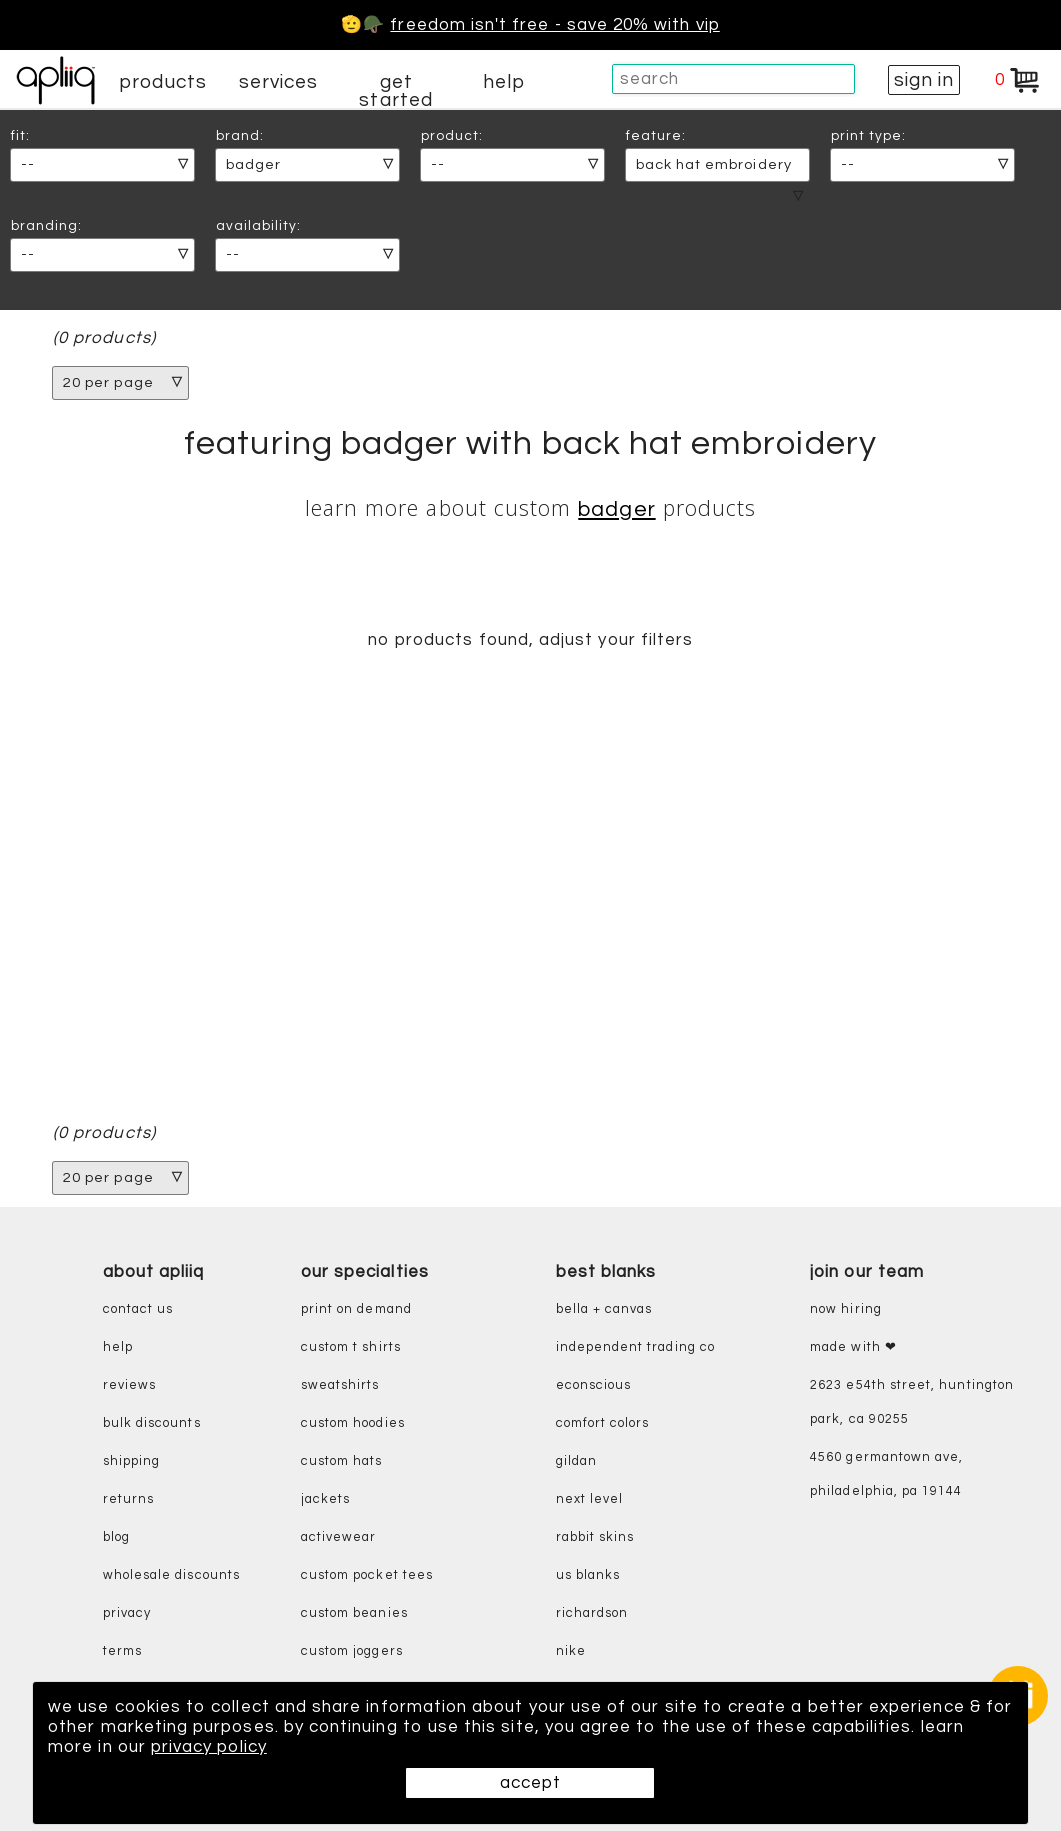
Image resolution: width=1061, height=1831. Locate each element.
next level (590, 1499)
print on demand (356, 1309)
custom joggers (352, 1651)
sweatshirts (340, 1385)
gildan (576, 1461)
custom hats (342, 1461)
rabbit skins (595, 1537)
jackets (325, 1499)
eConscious (594, 1385)
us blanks (588, 1575)
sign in (924, 80)
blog (116, 1537)
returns (128, 1499)
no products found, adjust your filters (530, 640)
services (279, 82)
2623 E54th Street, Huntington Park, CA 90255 (912, 1402)
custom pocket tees (367, 1575)
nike (571, 1651)
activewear (339, 1537)
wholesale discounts (171, 1575)
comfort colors (603, 1423)
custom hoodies (353, 1423)
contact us (138, 1309)
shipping (132, 1461)
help (504, 82)
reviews (129, 1385)
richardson (592, 1613)
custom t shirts (351, 1347)
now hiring (846, 1309)
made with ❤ (853, 1347)
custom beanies (354, 1613)
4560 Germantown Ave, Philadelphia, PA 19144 (886, 1474)
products (163, 82)
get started (395, 91)
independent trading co (635, 1347)
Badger (616, 509)
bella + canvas (604, 1309)
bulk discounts (152, 1423)
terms (122, 1651)
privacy (127, 1613)
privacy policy (209, 1747)
